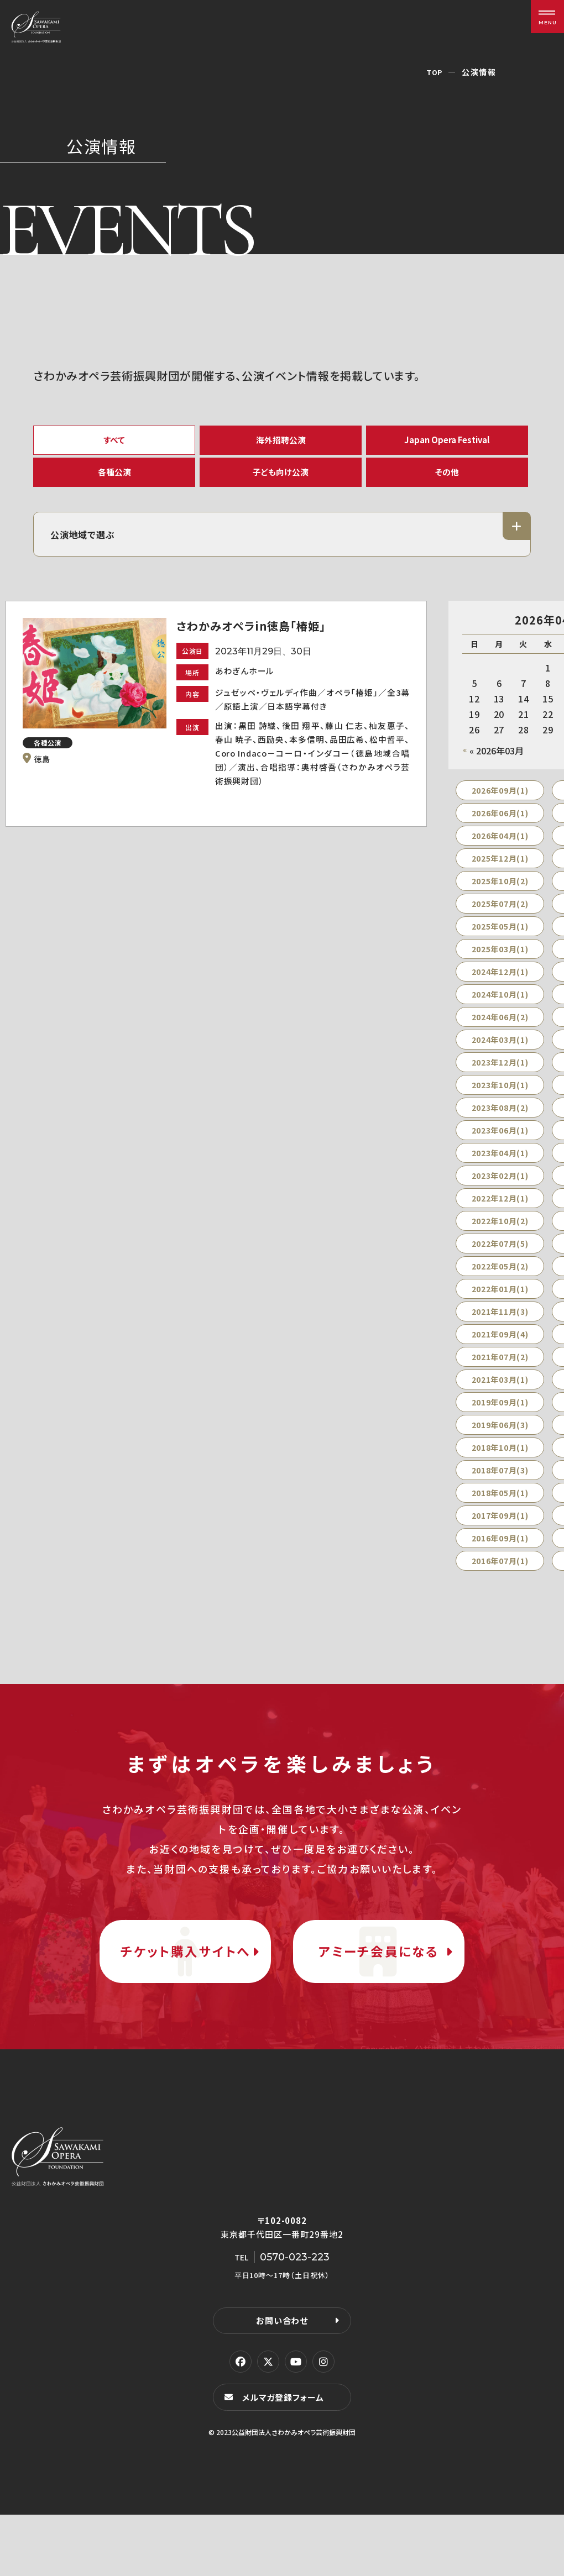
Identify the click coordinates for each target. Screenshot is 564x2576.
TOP (433, 71)
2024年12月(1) (500, 989)
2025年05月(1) (500, 943)
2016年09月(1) (500, 1555)
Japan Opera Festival (447, 442)
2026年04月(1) (500, 853)
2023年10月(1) (500, 1102)
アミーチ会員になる (379, 1990)
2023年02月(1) (500, 1193)
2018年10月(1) (500, 1465)
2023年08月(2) (500, 1125)
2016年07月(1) (500, 1578)
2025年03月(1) (500, 966)
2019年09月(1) (500, 1419)
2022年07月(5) (500, 1261)
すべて (114, 442)
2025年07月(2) (500, 921)
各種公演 (114, 483)
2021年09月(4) (500, 1351)
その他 (447, 483)
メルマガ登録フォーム (285, 2458)
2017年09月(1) (500, 1533)
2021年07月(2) (500, 1374)
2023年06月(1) (500, 1147)
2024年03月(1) (500, 1057)
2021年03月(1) (500, 1397)
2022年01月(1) (500, 1306)
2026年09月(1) (500, 808)
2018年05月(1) (500, 1510)
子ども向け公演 (281, 483)
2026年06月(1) (500, 830)
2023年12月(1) (500, 1079)
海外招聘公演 (280, 442)
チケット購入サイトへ (185, 1990)
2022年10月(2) (500, 1238)
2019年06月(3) (500, 1442)
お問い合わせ (282, 2380)
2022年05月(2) (500, 1283)
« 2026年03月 (496, 768)
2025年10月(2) (500, 898)
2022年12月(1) (500, 1215)
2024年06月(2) (500, 1034)
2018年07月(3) (500, 1487)
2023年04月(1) (500, 1170)
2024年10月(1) (500, 1011)
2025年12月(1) (500, 876)
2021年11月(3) (500, 1329)
